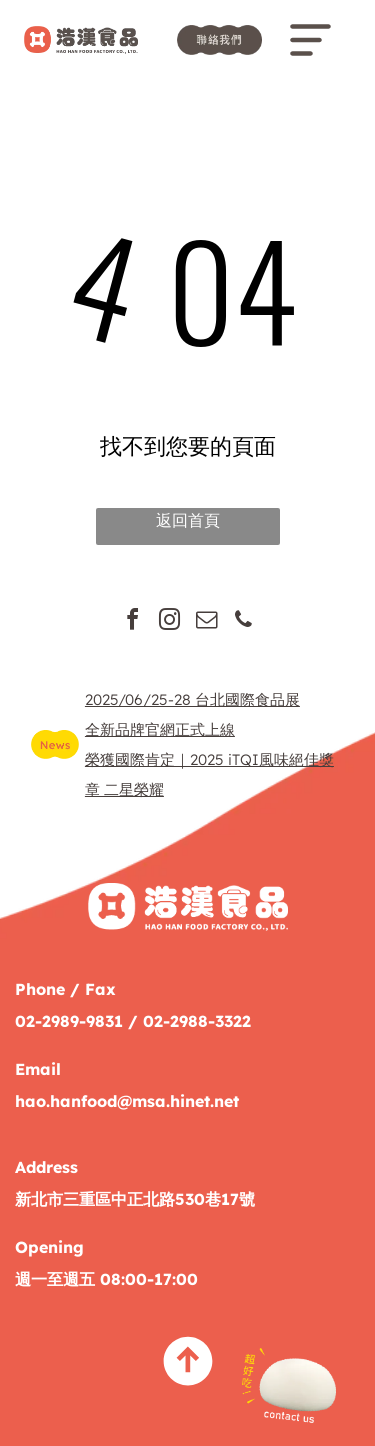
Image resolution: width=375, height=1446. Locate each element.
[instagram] (169, 622)
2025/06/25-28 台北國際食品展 (192, 699)
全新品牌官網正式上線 (160, 729)
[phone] (243, 622)
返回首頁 (188, 520)
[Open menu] (310, 40)
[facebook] (132, 622)
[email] (206, 622)
